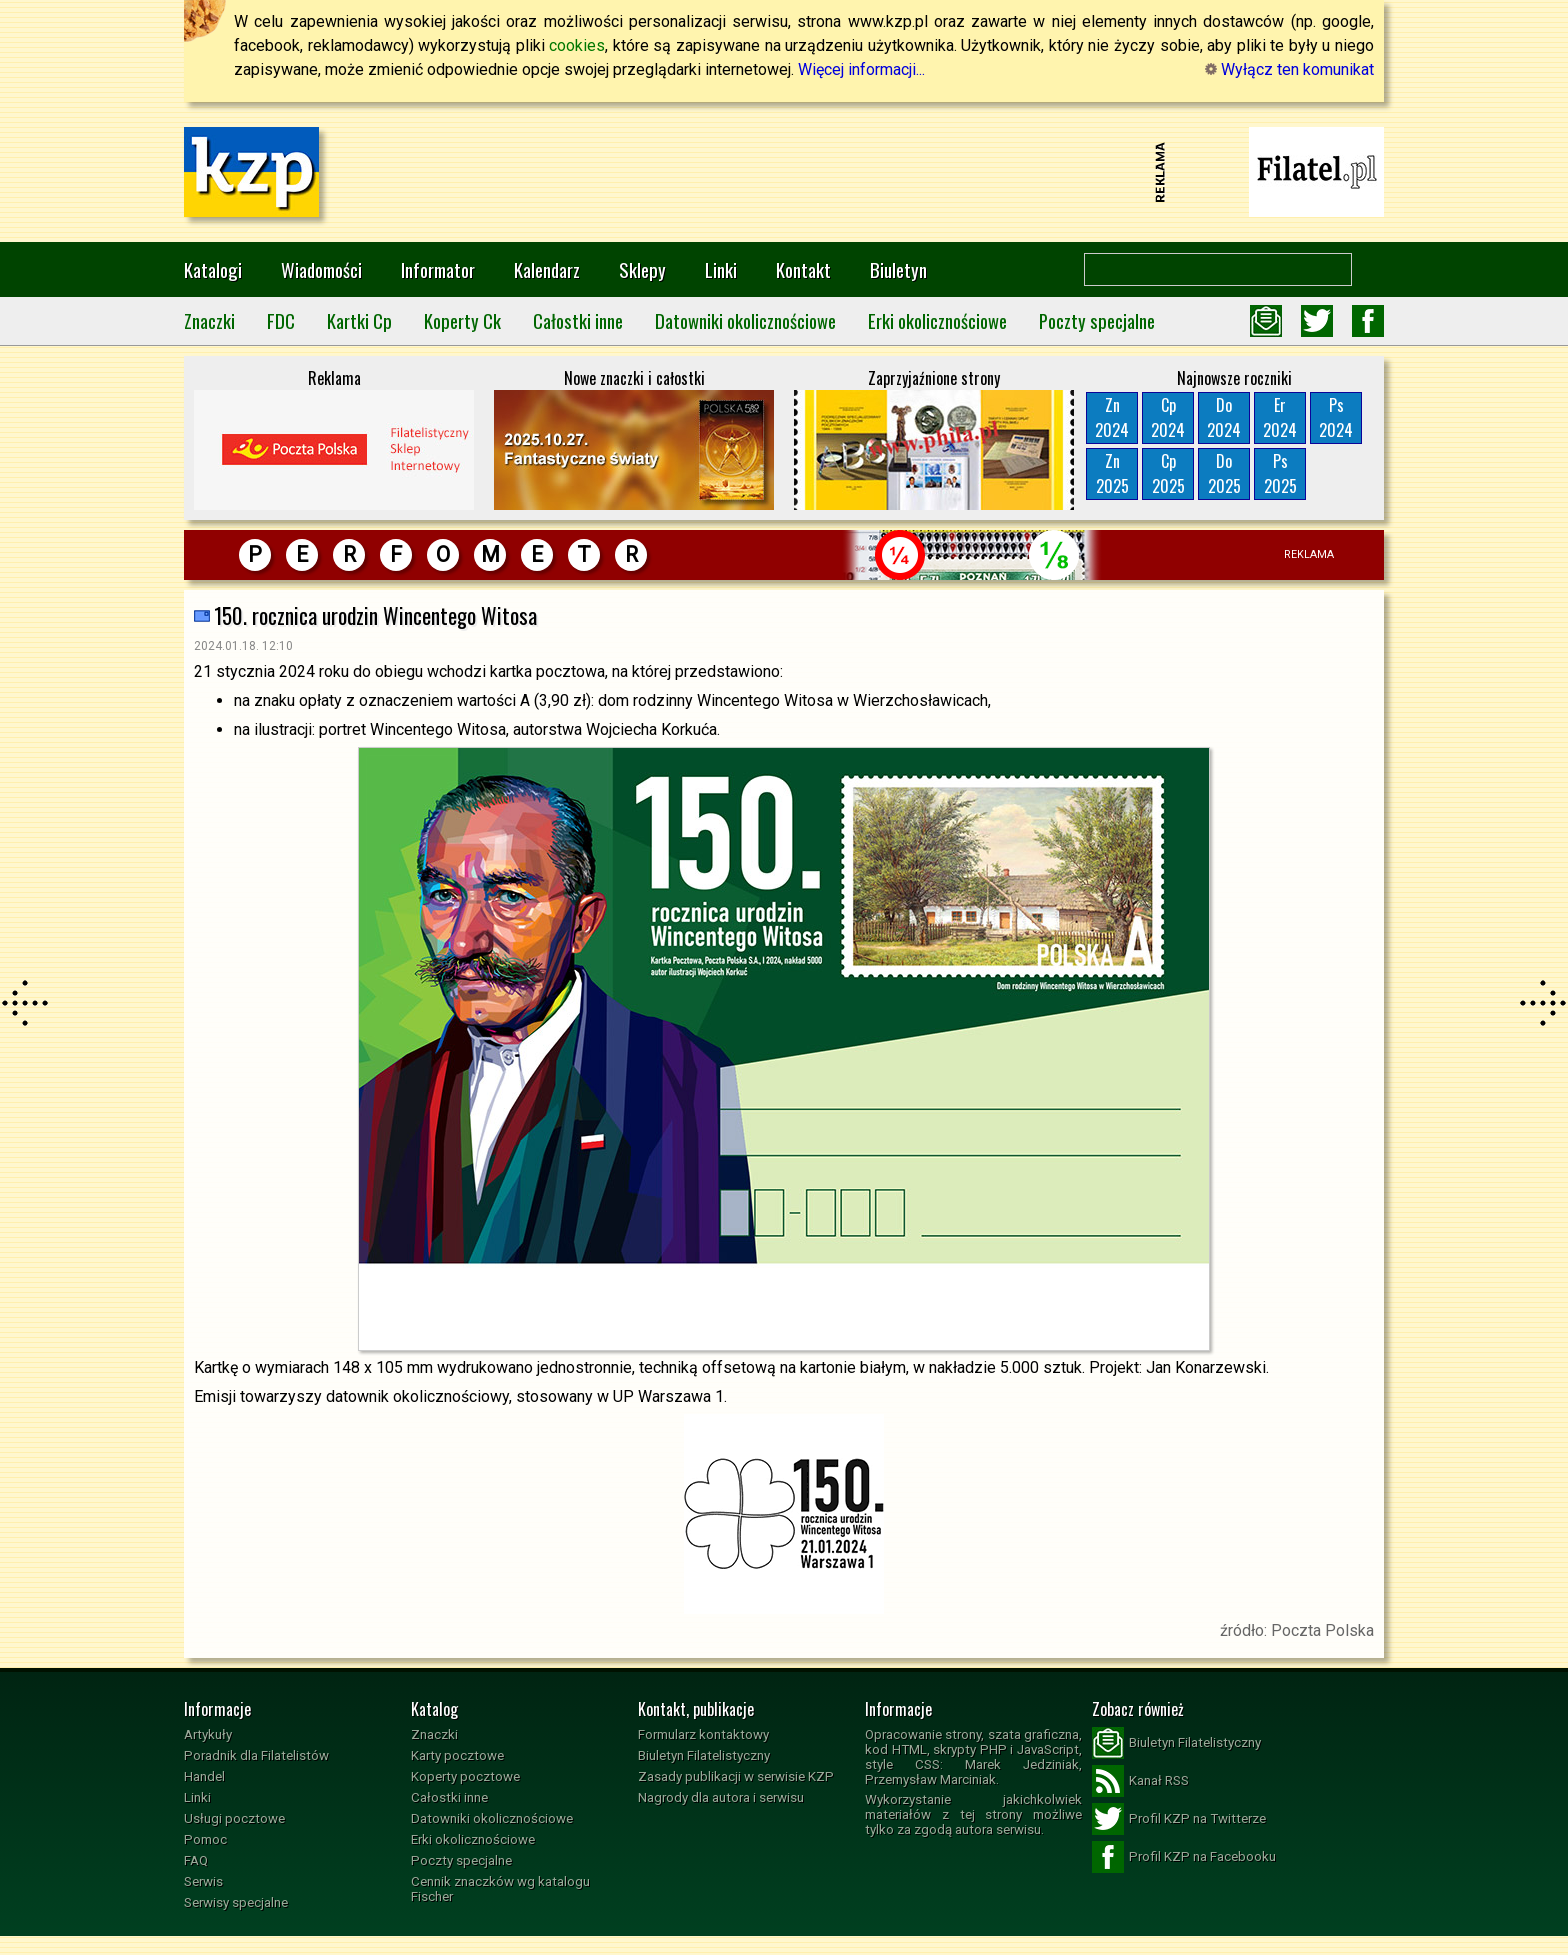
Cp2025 (1168, 473)
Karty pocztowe (457, 1755)
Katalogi (213, 269)
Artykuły (208, 1734)
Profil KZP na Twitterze (1179, 1819)
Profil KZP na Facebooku (1184, 1857)
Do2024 (1224, 417)
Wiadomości (321, 269)
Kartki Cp (359, 320)
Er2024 (1280, 417)
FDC (281, 320)
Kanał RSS (1140, 1781)
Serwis (203, 1881)
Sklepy (642, 269)
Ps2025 (1280, 473)
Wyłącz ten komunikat (1289, 69)
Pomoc (205, 1839)
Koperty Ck (462, 320)
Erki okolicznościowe (937, 320)
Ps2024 (1336, 417)
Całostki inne (578, 320)
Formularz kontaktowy (703, 1734)
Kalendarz (547, 269)
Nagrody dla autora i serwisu (721, 1797)
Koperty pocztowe (465, 1776)
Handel (204, 1776)
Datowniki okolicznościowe (745, 320)
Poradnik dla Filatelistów (256, 1755)
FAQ (196, 1860)
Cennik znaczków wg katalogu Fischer (500, 1889)
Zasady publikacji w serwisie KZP (736, 1776)
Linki (721, 269)
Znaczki (209, 320)
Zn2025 (1112, 473)
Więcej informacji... (861, 69)
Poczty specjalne (1097, 320)
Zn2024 (1112, 417)
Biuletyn (898, 269)
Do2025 (1224, 473)
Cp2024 (1168, 417)
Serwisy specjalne (236, 1902)
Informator (438, 269)
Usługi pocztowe (234, 1818)
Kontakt (803, 269)
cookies (577, 45)
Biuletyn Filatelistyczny (704, 1755)
